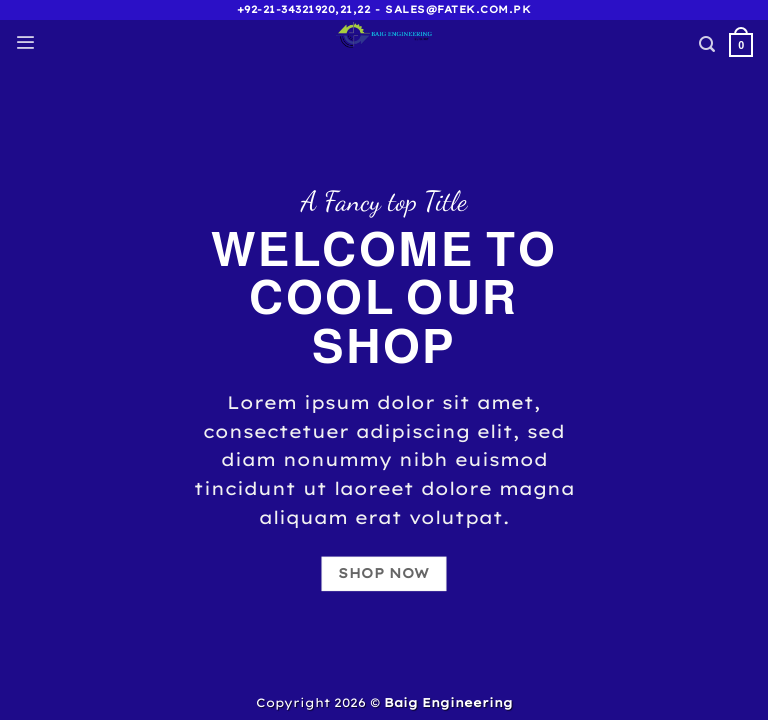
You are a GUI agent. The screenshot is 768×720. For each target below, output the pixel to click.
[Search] (707, 44)
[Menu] (25, 42)
